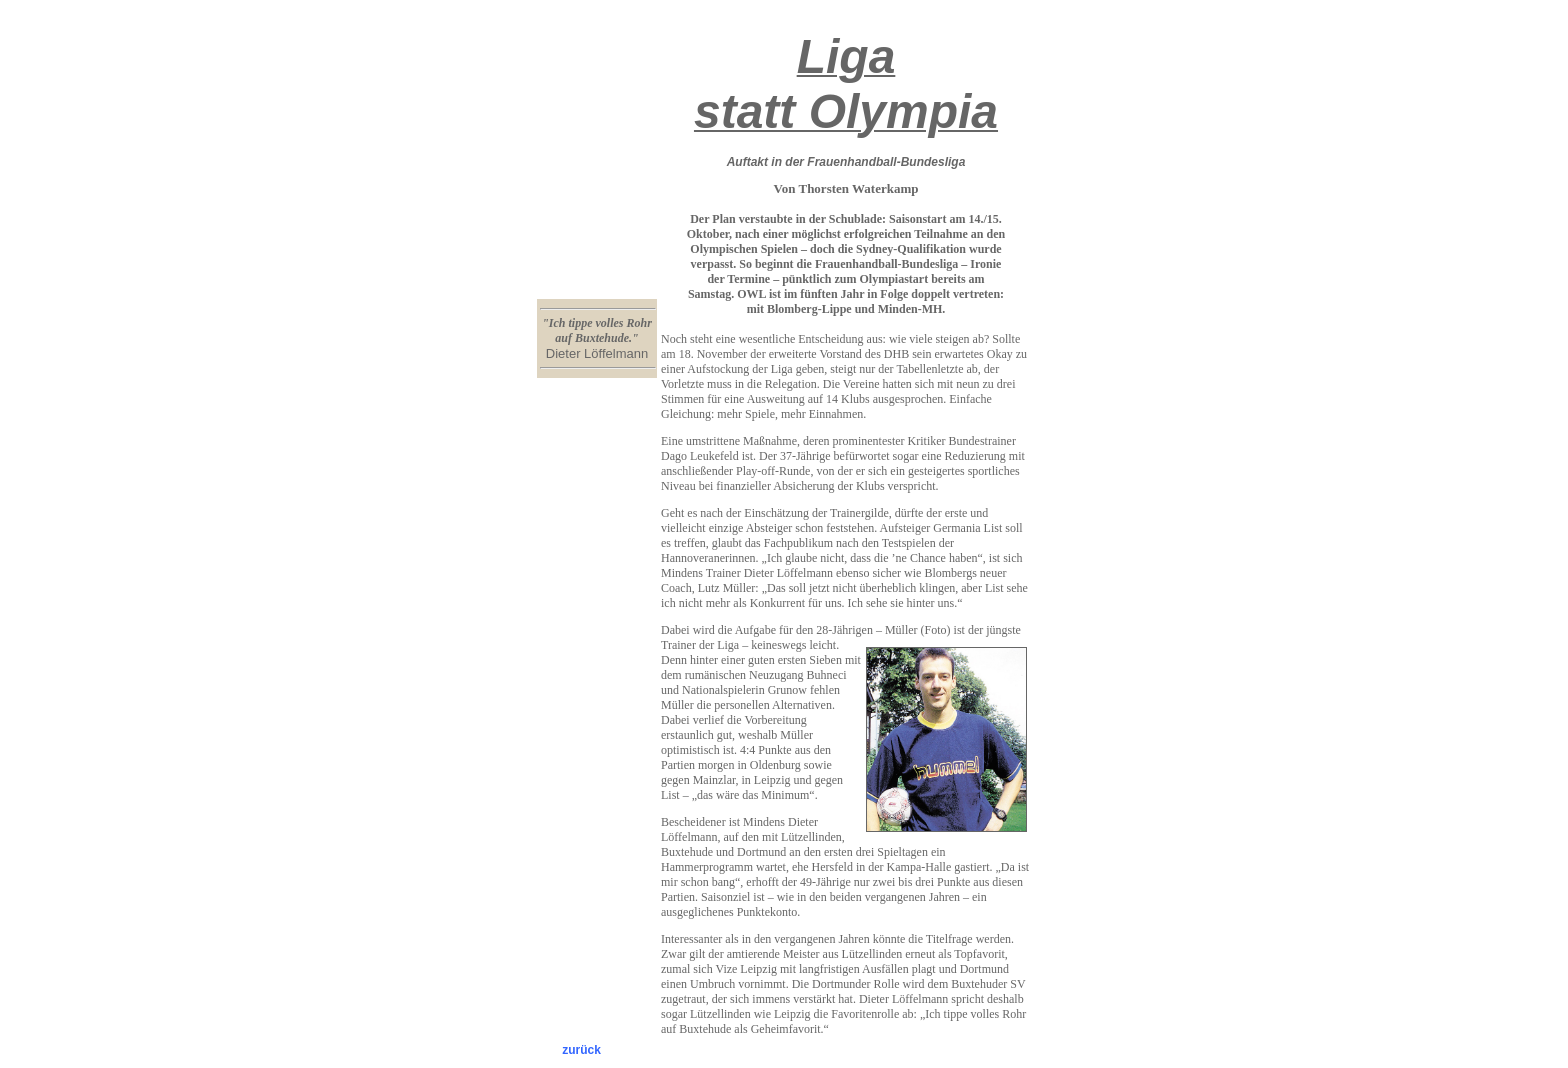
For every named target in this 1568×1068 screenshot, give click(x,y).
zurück (581, 1050)
